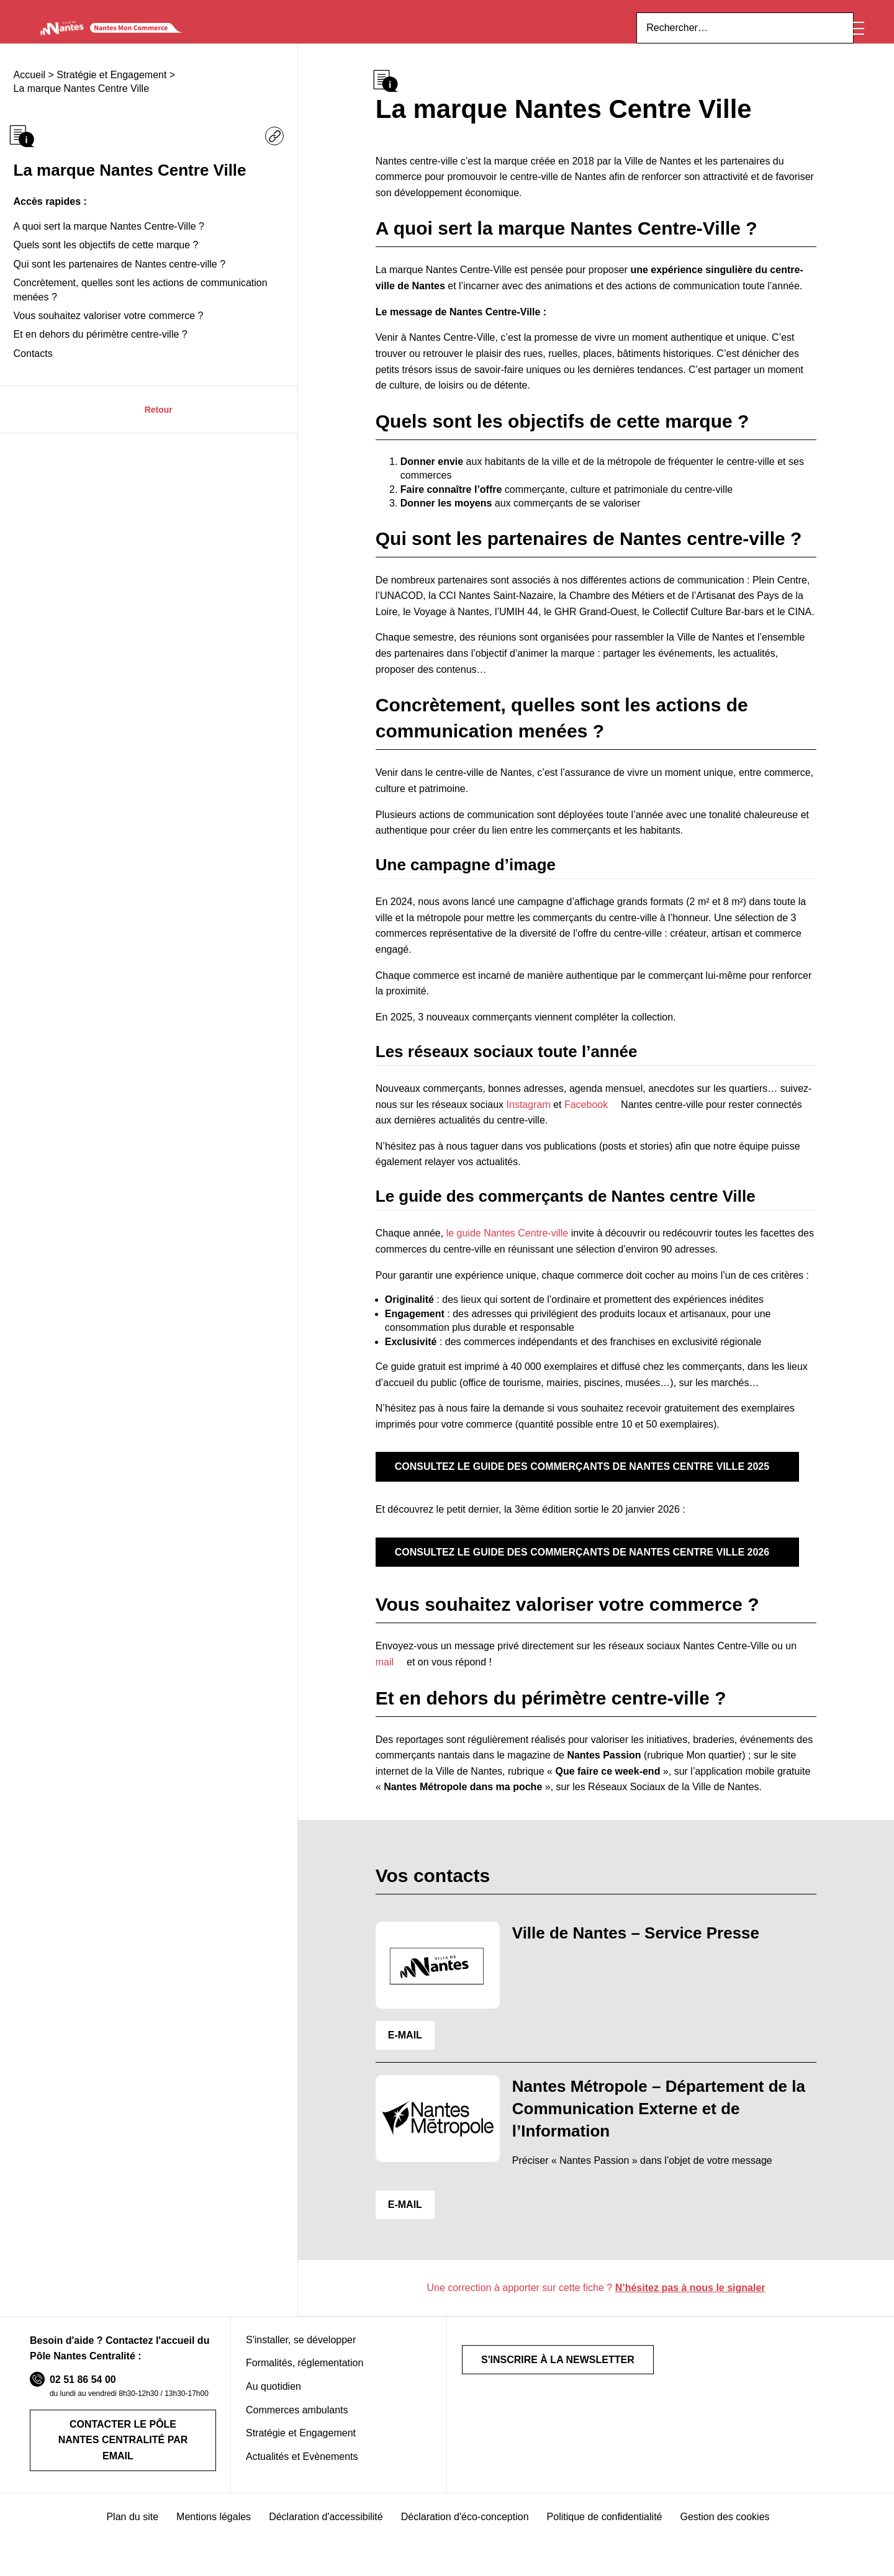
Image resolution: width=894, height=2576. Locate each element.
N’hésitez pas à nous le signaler (686, 2306)
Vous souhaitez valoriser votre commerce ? (104, 351)
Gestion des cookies (722, 2522)
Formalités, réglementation (306, 2382)
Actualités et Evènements (301, 2475)
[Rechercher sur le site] (755, 55)
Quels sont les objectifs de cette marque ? (102, 280)
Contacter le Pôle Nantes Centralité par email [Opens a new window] (122, 2455)
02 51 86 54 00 (78, 2398)
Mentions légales (216, 2522)
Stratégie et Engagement (300, 2451)
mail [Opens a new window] (788, 1665)
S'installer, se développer (299, 2358)
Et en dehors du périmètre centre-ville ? (98, 370)
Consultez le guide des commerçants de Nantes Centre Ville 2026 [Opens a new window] (565, 1574)
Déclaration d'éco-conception (464, 2522)
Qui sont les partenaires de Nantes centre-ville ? (116, 300)
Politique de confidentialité (604, 2522)
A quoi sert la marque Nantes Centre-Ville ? (104, 262)
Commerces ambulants (295, 2428)
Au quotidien (272, 2404)
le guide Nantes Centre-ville (498, 1252)
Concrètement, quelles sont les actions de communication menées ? (138, 325)
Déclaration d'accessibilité (327, 2522)
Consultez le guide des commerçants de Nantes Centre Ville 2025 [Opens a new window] (565, 1489)
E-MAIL (403, 2053)
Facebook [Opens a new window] (554, 1123)
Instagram (494, 1123)
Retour (158, 444)
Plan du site (136, 2522)
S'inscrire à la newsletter (548, 2378)
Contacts (33, 389)
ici (637, 13)
